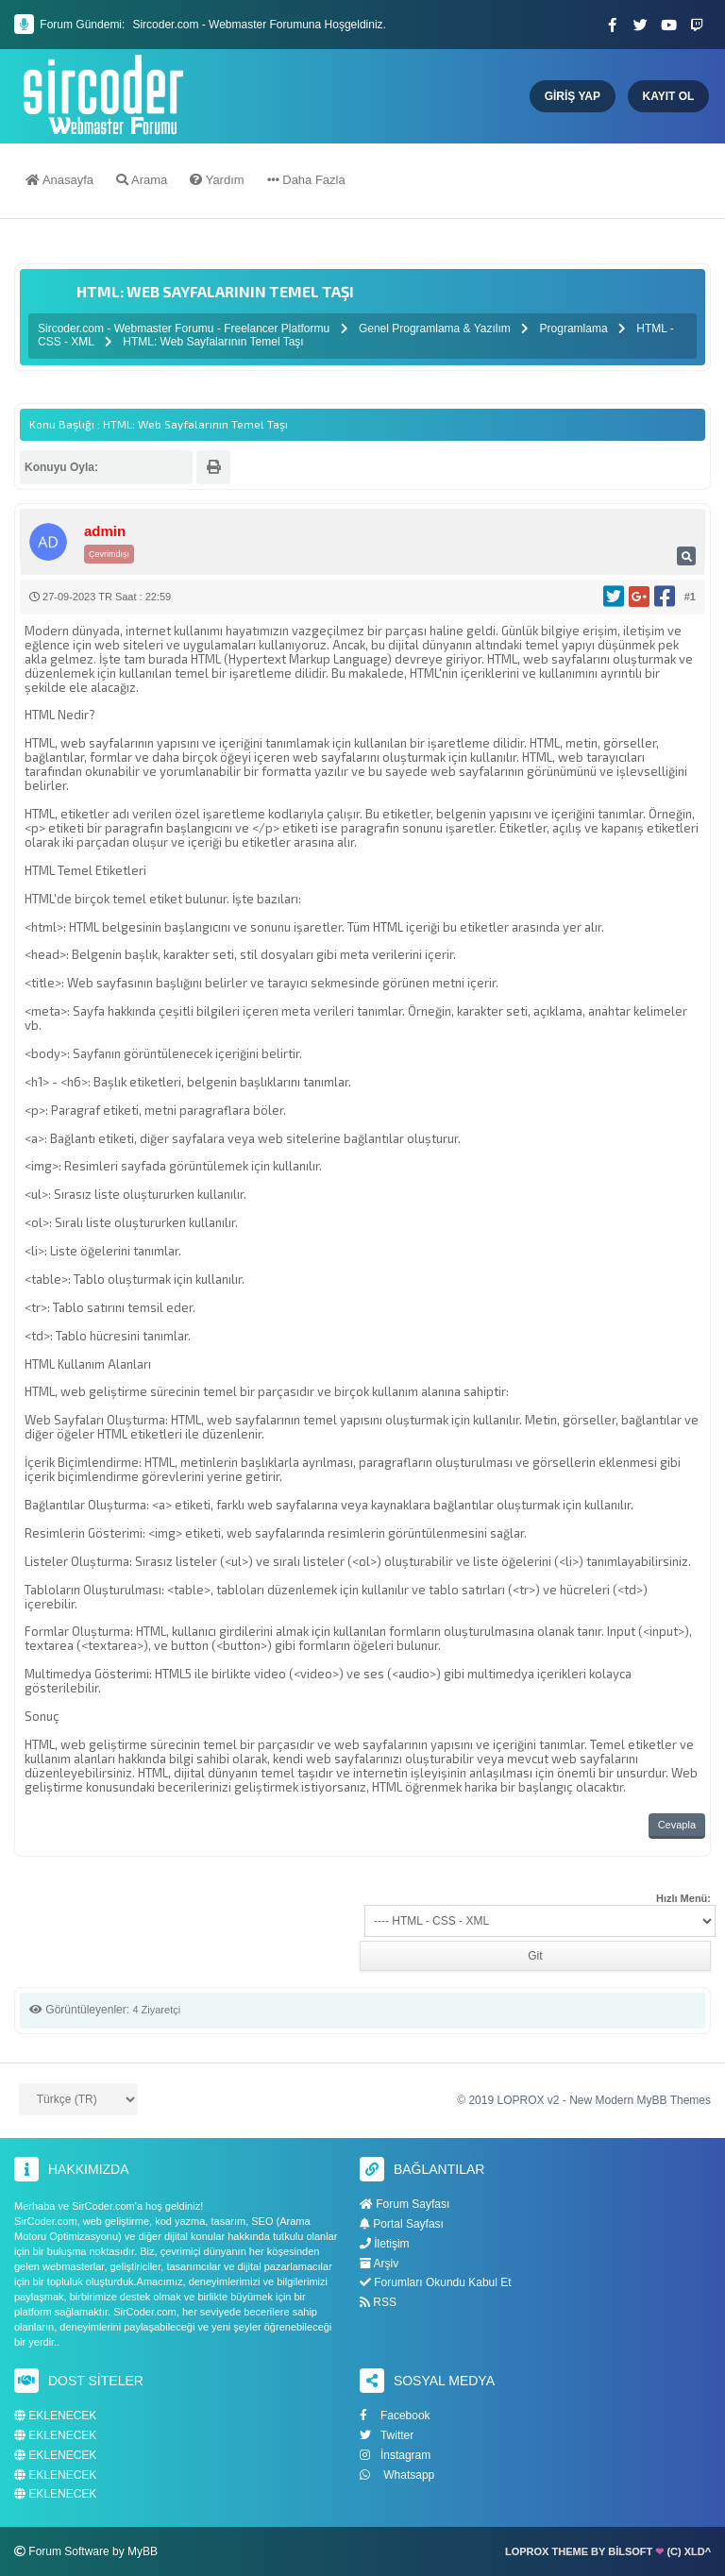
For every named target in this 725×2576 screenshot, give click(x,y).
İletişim (385, 2243)
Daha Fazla (306, 182)
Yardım (217, 182)
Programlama (574, 328)
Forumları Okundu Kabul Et (436, 2282)
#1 (690, 596)
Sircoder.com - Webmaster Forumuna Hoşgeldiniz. (259, 24)
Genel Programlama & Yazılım (435, 328)
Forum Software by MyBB (93, 2551)
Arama (141, 182)
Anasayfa (59, 182)
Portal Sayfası (402, 2224)
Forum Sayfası (404, 2204)
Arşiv (379, 2263)
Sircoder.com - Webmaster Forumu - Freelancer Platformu (185, 328)
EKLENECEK (55, 2416)
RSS (378, 2302)
